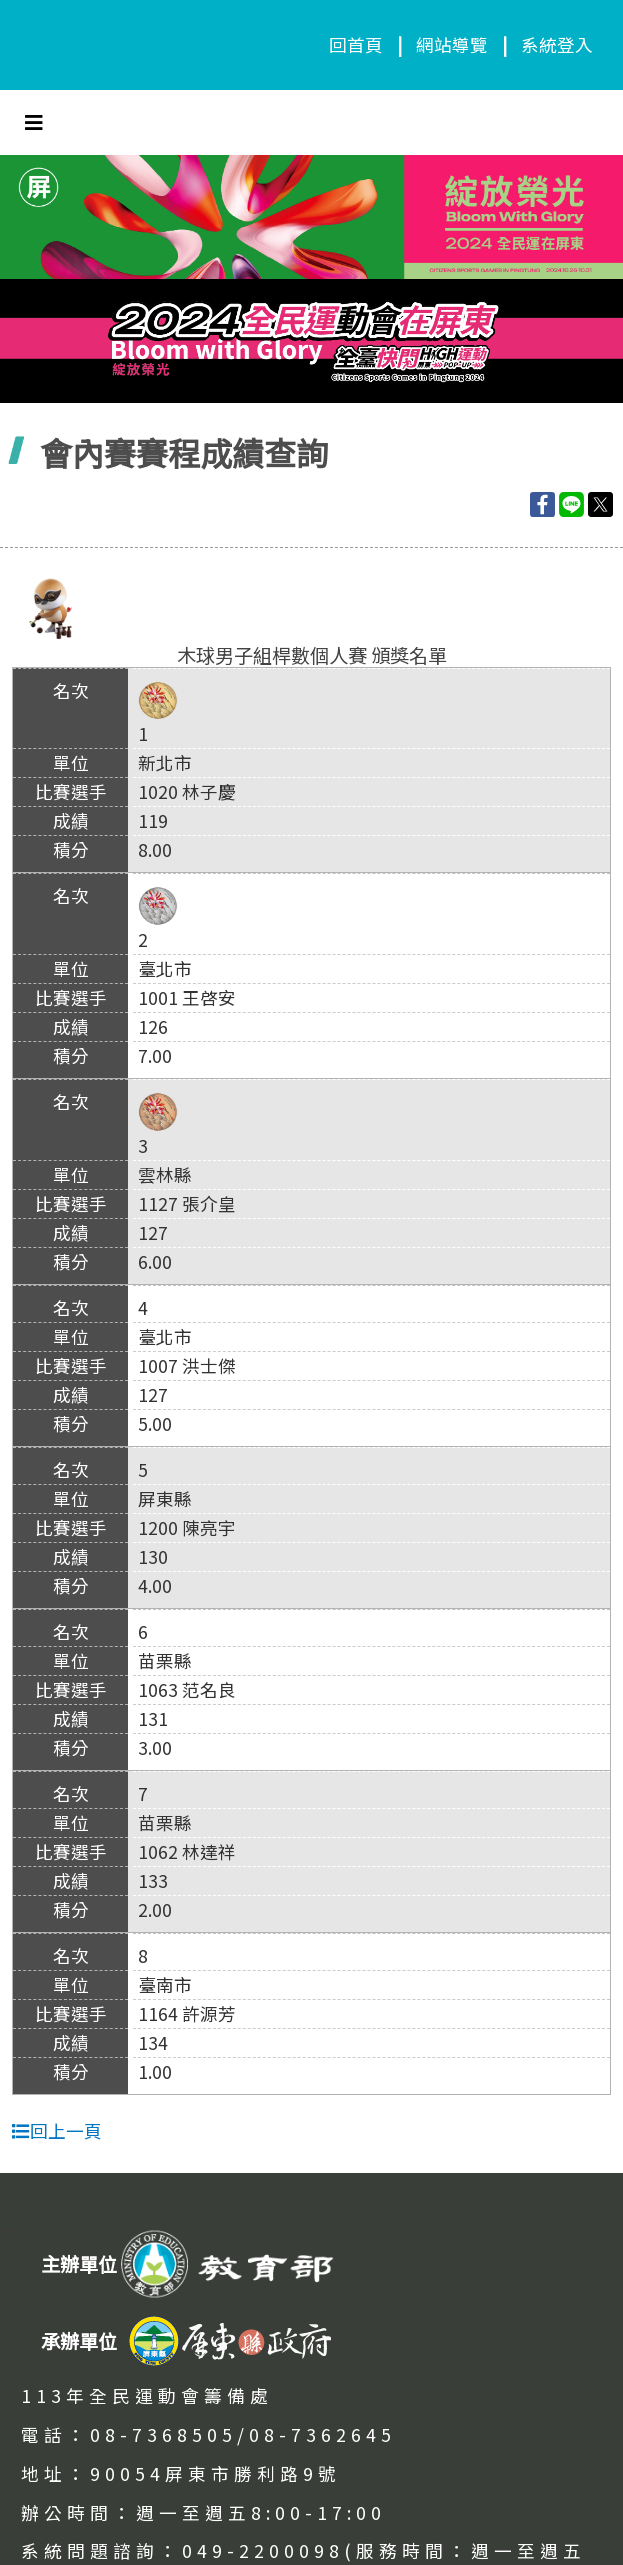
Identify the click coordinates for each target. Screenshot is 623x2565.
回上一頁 (57, 2130)
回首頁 (356, 44)
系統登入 (557, 44)
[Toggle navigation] (34, 122)
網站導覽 (452, 44)
